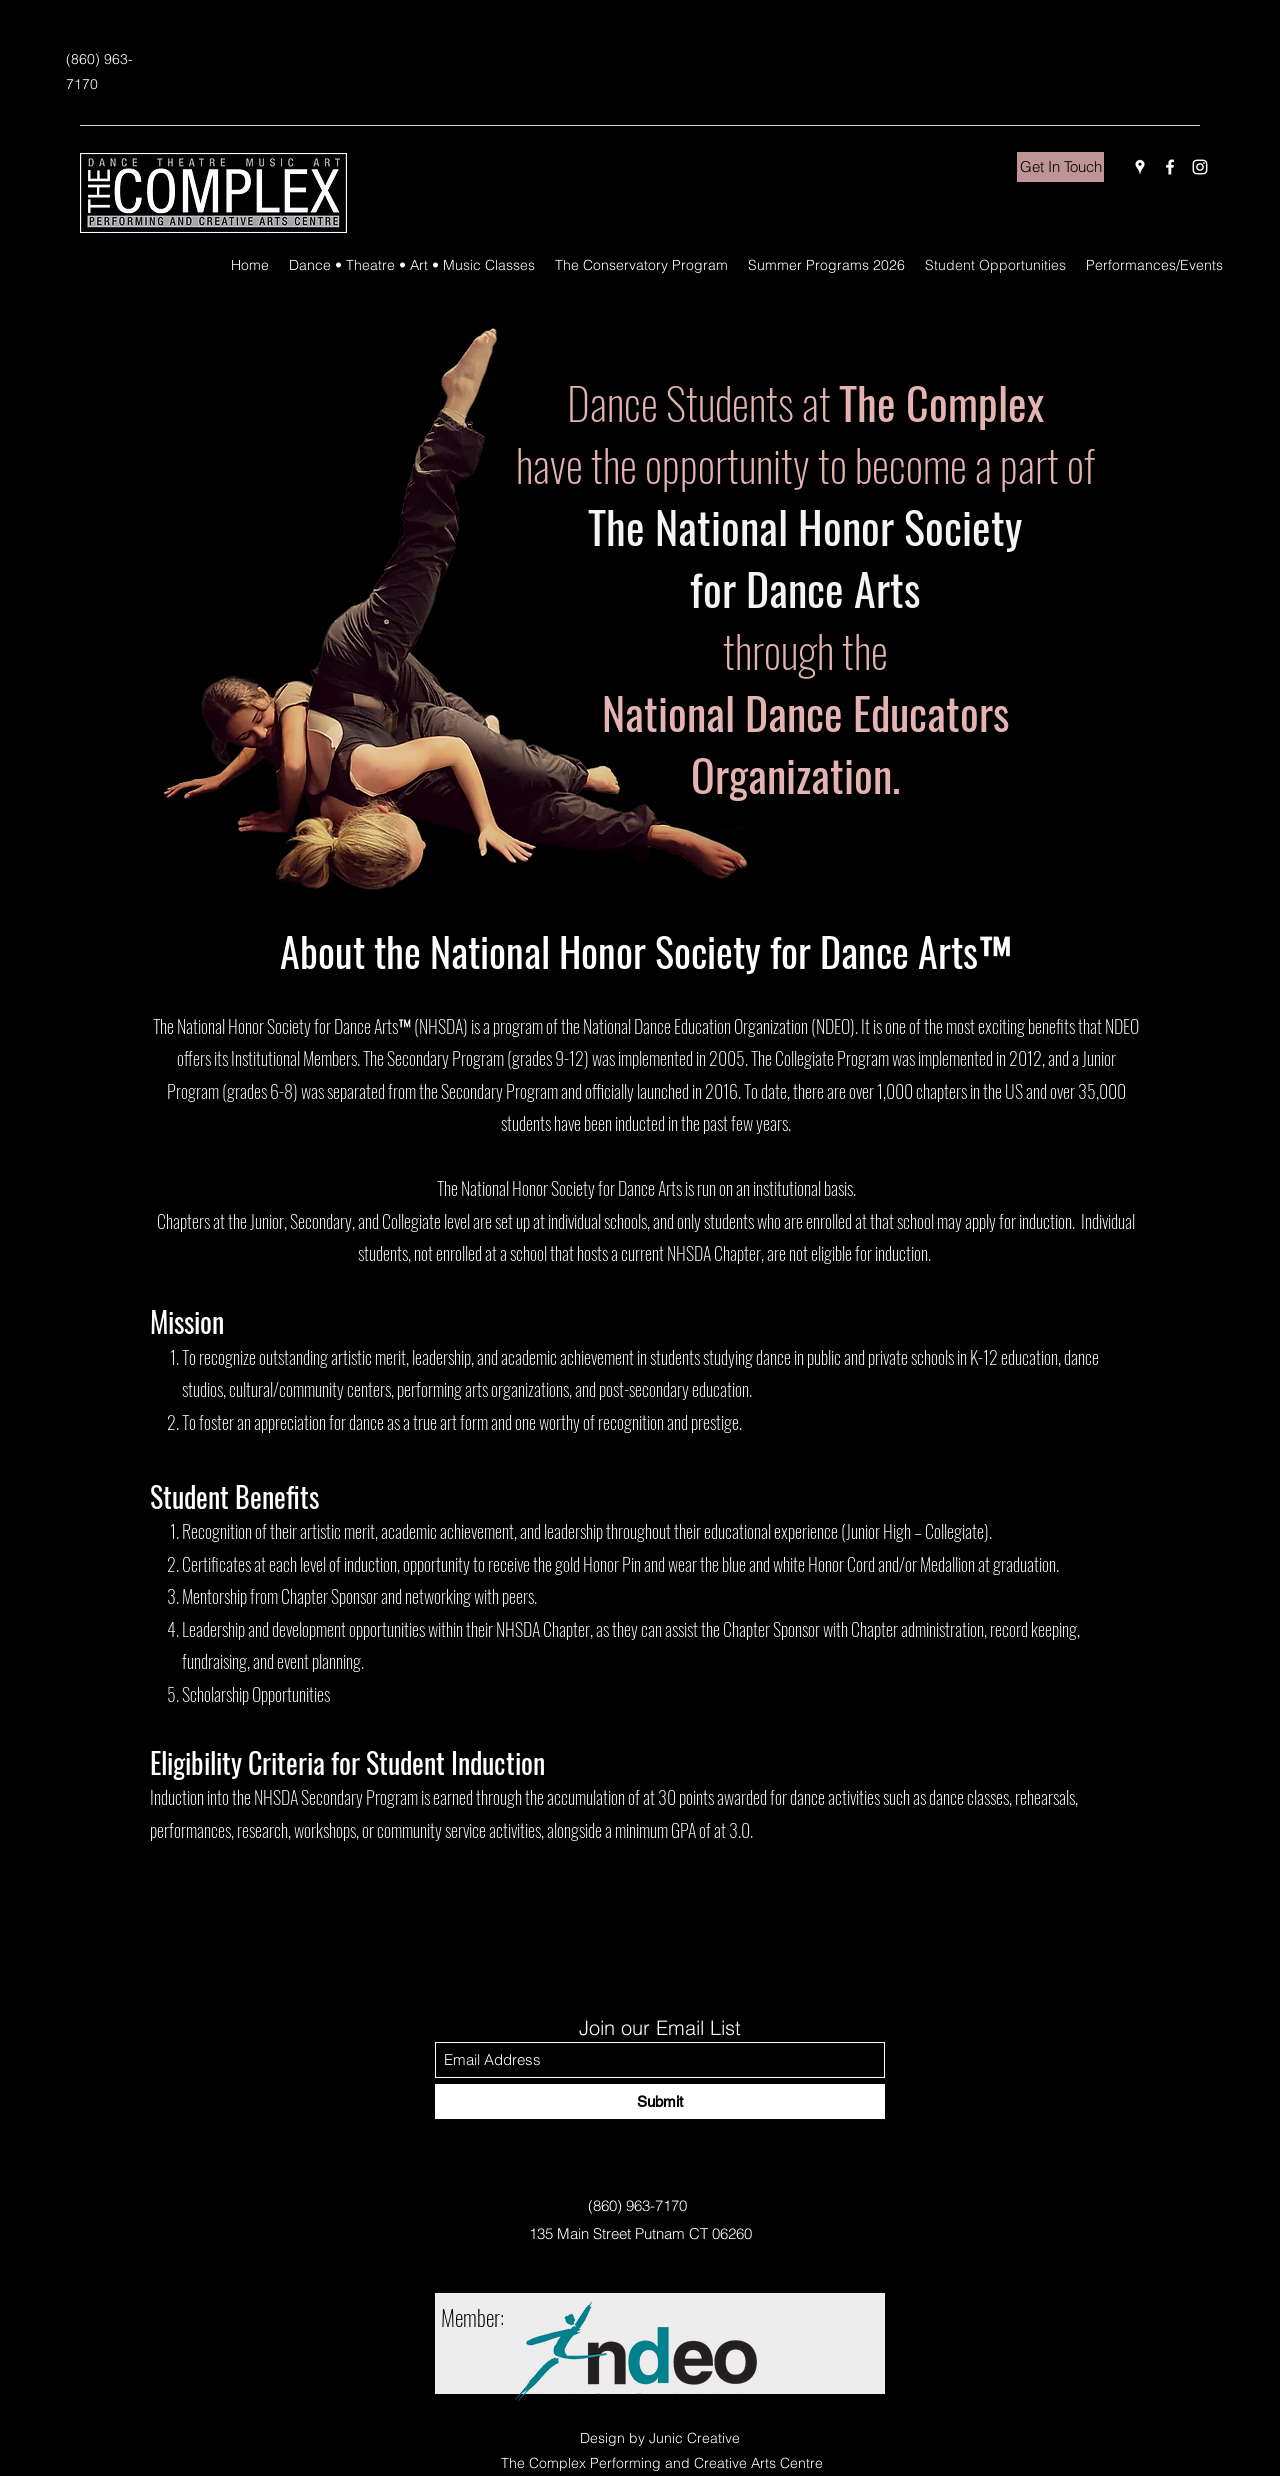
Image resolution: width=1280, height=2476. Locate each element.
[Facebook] (1170, 167)
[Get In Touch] (1060, 167)
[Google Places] (1140, 167)
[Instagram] (1200, 167)
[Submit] (660, 2101)
